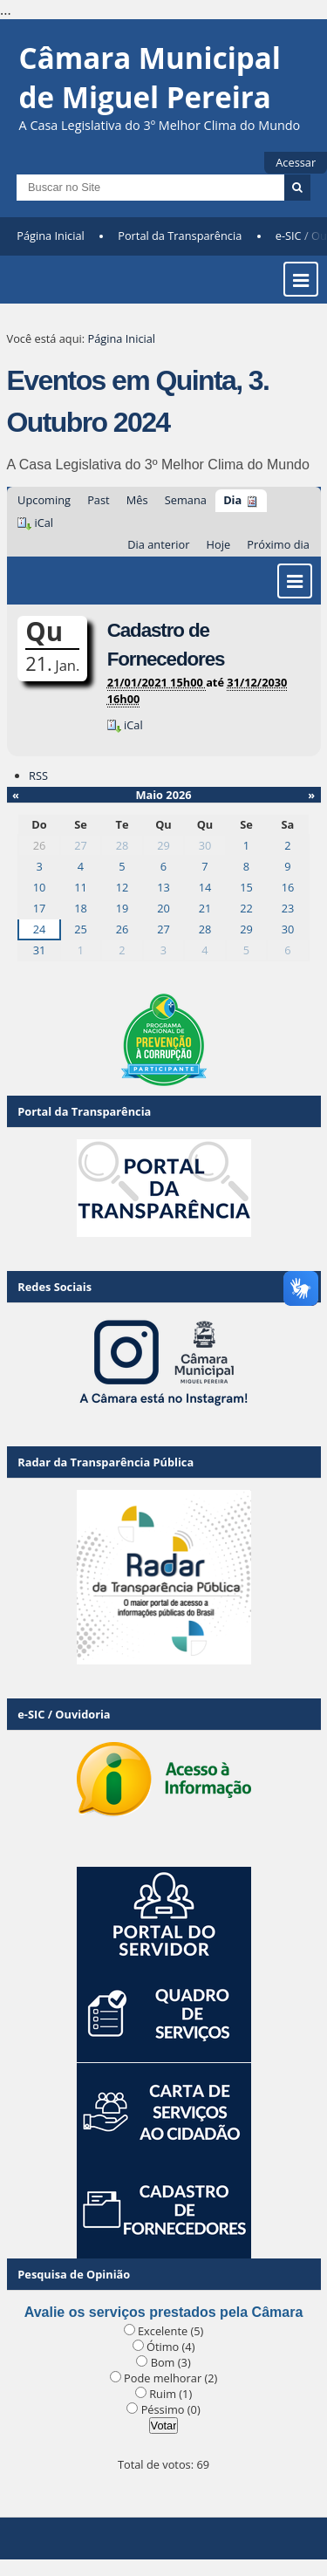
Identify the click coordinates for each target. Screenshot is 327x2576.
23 (288, 908)
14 (205, 887)
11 (80, 887)
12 (122, 887)
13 (163, 887)
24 (39, 929)
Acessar (296, 162)
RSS (38, 775)
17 (39, 908)
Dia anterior (158, 544)
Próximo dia (278, 544)
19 (122, 908)
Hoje (219, 544)
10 (39, 887)
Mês (137, 500)
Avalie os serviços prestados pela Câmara (163, 2312)
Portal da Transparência (180, 235)
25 (80, 929)
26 (122, 929)
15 (246, 887)
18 (80, 908)
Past (98, 500)
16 (288, 887)
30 (205, 845)
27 (80, 845)
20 (163, 908)
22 (246, 908)
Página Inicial (51, 235)
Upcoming (44, 500)
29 (163, 845)
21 (205, 908)
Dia (232, 500)
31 (39, 950)
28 (122, 845)
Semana (186, 500)
